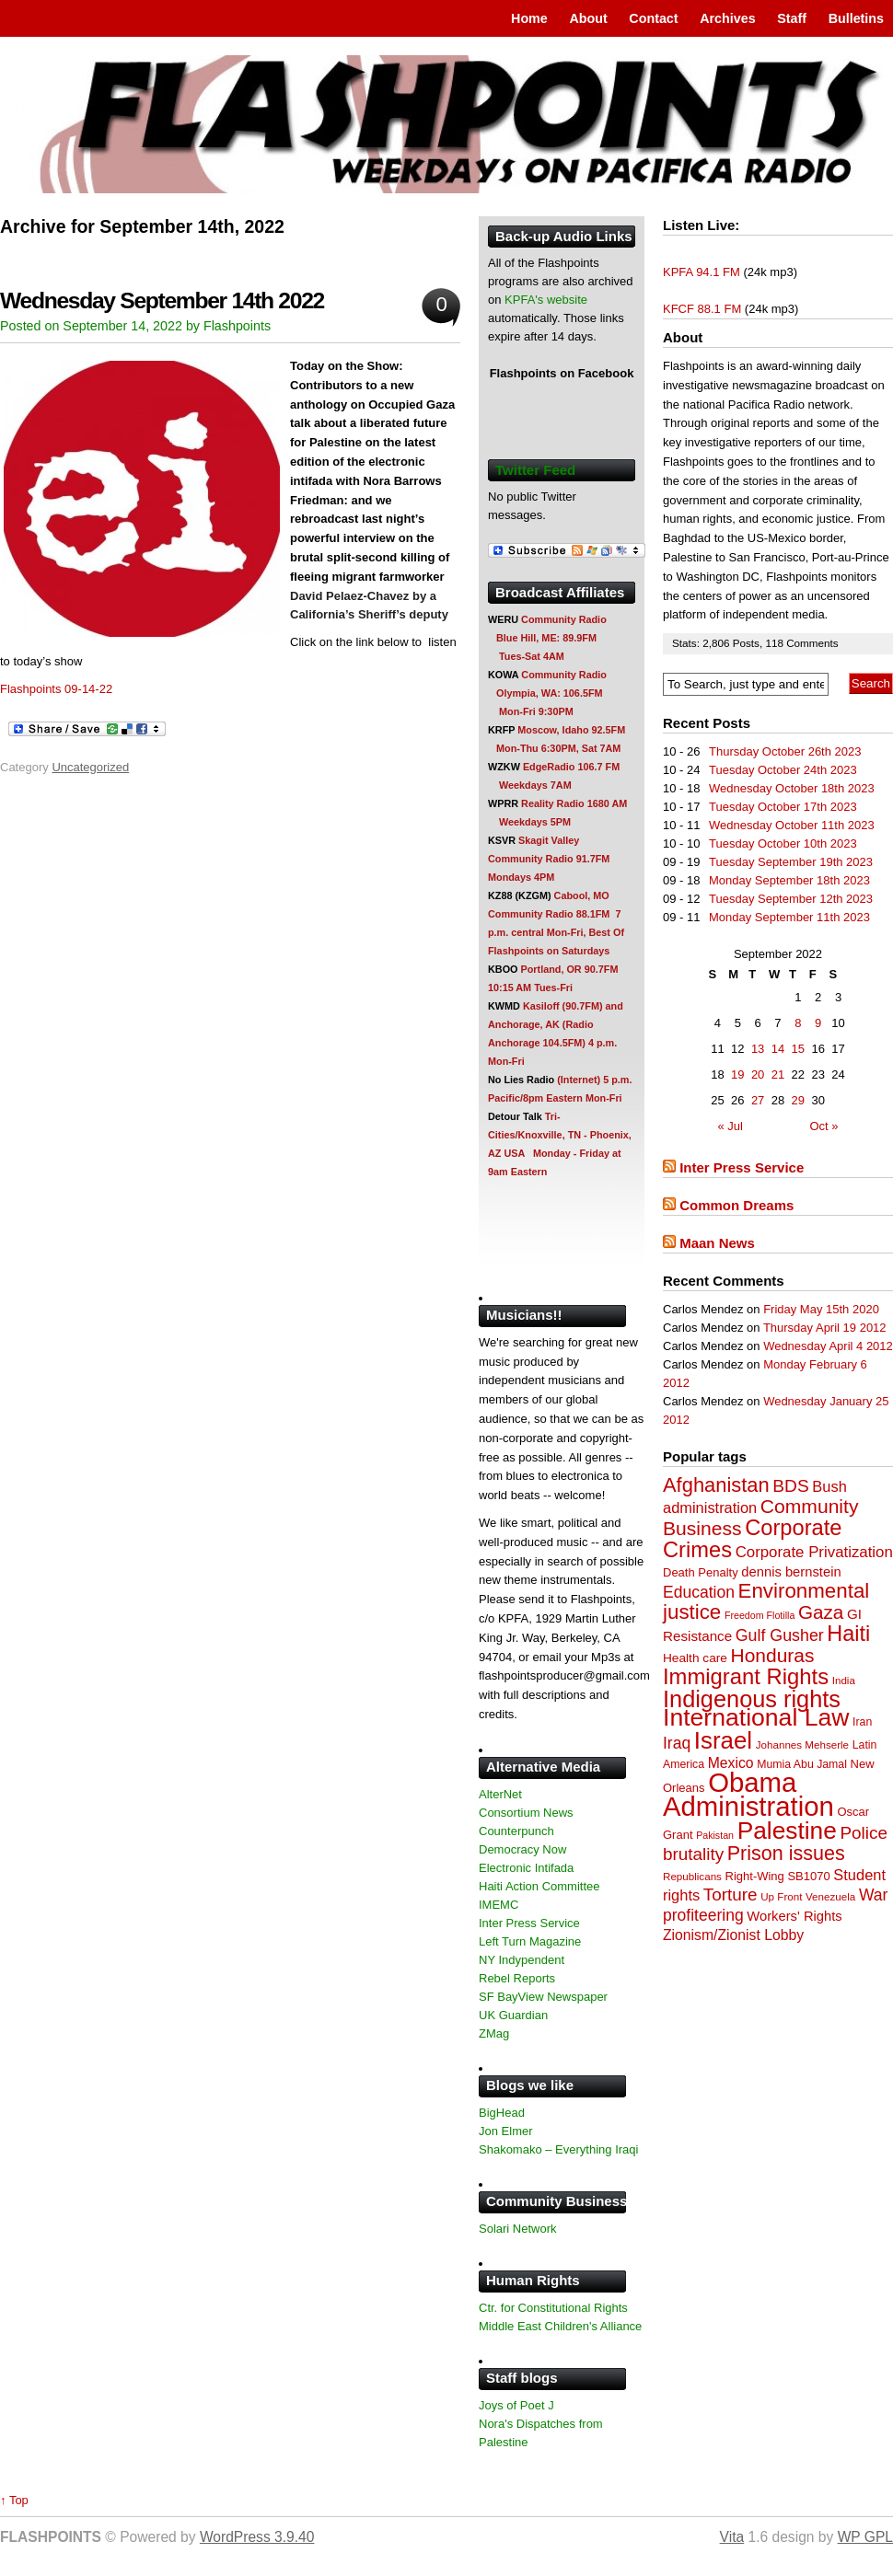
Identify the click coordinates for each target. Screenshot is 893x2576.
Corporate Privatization (814, 1552)
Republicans (692, 1876)
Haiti (848, 1634)
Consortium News (526, 1812)
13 (757, 1049)
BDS (790, 1486)
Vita (732, 2537)
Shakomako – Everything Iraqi (558, 2149)
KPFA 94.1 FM (701, 272)
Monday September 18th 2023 (789, 880)
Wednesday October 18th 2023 (792, 788)
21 (777, 1074)
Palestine (787, 1830)
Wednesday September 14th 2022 (162, 300)
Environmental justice (766, 1601)
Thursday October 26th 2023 (785, 751)
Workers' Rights (794, 1916)
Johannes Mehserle (802, 1744)
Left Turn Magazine (530, 1941)
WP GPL (865, 2537)
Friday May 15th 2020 (821, 1309)
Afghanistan (716, 1484)
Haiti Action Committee (539, 1886)
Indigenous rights (752, 1699)
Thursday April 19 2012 (825, 1327)
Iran (862, 1721)
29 (798, 1100)
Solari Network (518, 2228)
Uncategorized (90, 767)
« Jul (730, 1126)
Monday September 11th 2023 (789, 917)
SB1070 (808, 1876)
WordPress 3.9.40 (257, 2537)
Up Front (781, 1896)
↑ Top (14, 2500)
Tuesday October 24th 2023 (783, 770)
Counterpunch (516, 1831)
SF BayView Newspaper (543, 1997)
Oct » (823, 1126)
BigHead (502, 2113)
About (588, 18)
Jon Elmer (506, 2131)
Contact (653, 18)
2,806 (717, 643)
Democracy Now (522, 1849)
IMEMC (498, 1905)
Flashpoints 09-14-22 (56, 689)
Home (529, 18)
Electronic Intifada (526, 1868)
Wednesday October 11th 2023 (792, 825)
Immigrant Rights (746, 1676)
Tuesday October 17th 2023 (783, 807)
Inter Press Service (741, 1167)
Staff (791, 18)
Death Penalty (700, 1572)
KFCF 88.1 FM (702, 309)
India (843, 1680)
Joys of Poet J (516, 2405)
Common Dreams (736, 1205)
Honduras (773, 1655)
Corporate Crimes (752, 1539)
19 (737, 1074)
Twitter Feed (535, 470)
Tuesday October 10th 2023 (783, 843)
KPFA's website (545, 299)
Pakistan (715, 1835)
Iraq (676, 1743)
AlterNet (500, 1794)
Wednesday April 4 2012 (828, 1346)
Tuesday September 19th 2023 (791, 862)
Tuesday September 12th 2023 (791, 899)
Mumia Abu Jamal (802, 1764)
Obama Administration (748, 1794)
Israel (723, 1740)
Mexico (731, 1763)
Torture (730, 1894)
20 (757, 1074)
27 (757, 1100)
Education (699, 1592)
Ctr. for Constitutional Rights (553, 2308)
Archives (727, 18)
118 (775, 643)
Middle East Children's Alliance (560, 2326)
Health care (695, 1658)
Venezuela (830, 1896)
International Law (756, 1717)
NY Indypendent (521, 1960)
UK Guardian (513, 2015)
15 (798, 1049)
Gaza (820, 1612)
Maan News (717, 1243)
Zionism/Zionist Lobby (733, 1935)
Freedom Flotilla (759, 1615)
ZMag (494, 2033)
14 (777, 1049)
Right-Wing (754, 1876)
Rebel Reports (517, 1978)
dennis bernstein (791, 1572)
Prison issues (786, 1853)
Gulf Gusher (780, 1635)
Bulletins (856, 18)
